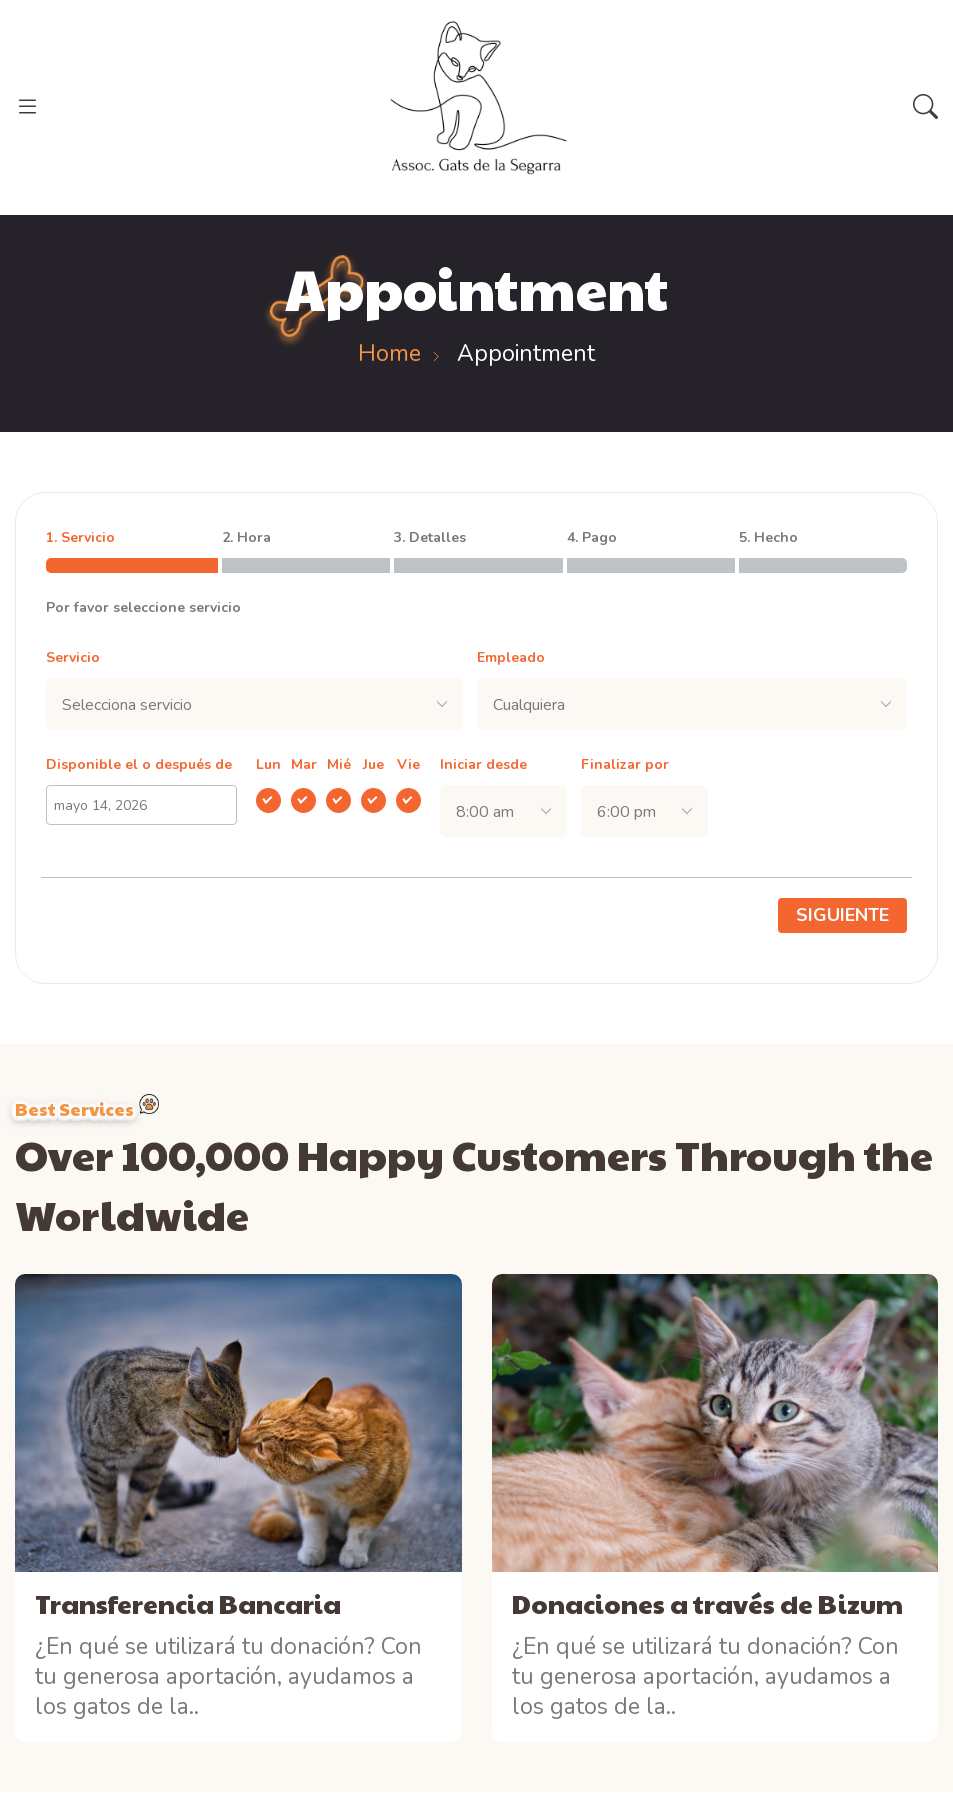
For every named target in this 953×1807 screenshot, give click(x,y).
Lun (268, 764)
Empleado (511, 657)
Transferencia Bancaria (188, 1603)
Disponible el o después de (139, 764)
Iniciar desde (483, 764)
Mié (339, 764)
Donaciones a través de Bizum (707, 1603)
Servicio (73, 657)
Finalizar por (625, 764)
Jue (373, 764)
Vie (408, 764)
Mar (304, 764)
